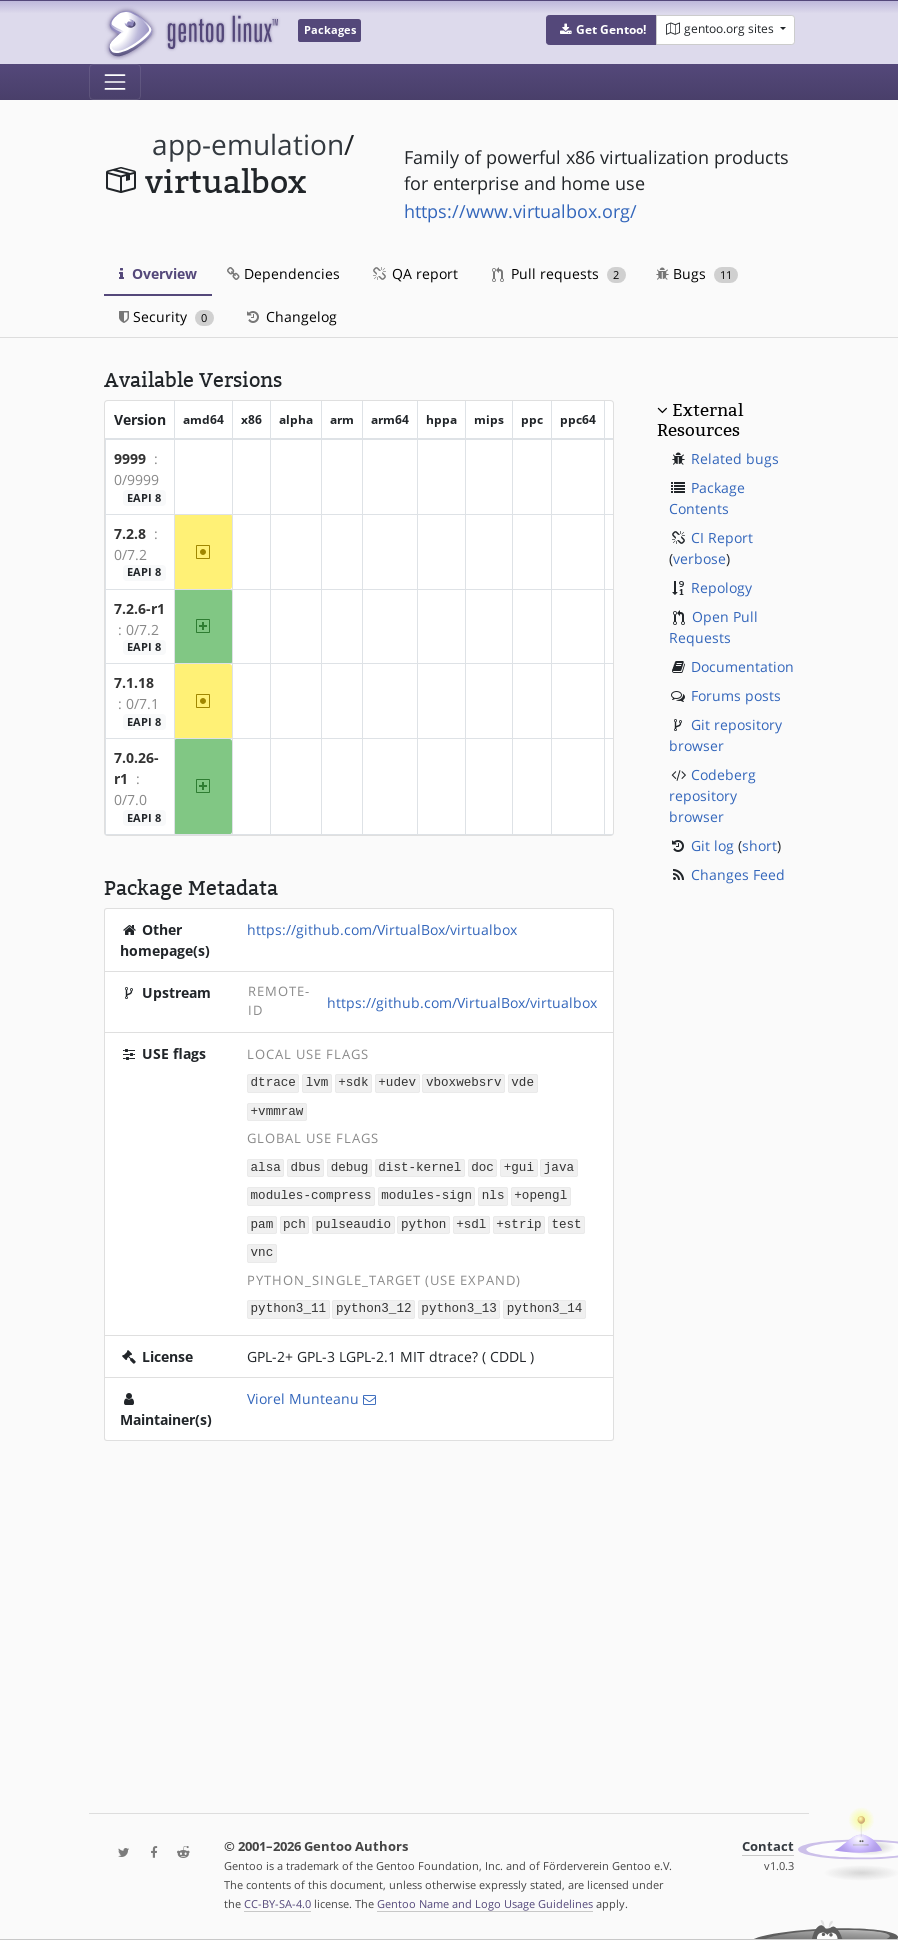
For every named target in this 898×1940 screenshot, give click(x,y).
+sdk (353, 1081)
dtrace (273, 1081)
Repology (721, 587)
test (566, 1219)
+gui (519, 1164)
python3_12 (374, 1301)
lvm (317, 1081)
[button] (601, 30)
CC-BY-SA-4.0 (277, 1903)
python (423, 1219)
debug (350, 1164)
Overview (158, 273)
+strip (518, 1219)
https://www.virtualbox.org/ (520, 211)
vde (522, 1081)
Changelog (290, 316)
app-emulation (248, 144)
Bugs (697, 273)
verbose (699, 558)
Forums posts (736, 695)
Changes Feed (738, 874)
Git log (712, 845)
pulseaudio (354, 1219)
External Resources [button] (700, 420)
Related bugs (735, 458)
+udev (397, 1081)
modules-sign (426, 1191)
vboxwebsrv (464, 1081)
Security (166, 316)
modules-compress (311, 1191)
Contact (768, 1846)
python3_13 (459, 1301)
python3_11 (289, 1301)
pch (294, 1219)
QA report (414, 273)
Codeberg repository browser (712, 795)
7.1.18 (134, 682)
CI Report (722, 537)
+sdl (471, 1219)
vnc (262, 1246)
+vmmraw (277, 1109)
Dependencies (283, 273)
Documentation (742, 666)
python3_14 (545, 1301)
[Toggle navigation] (115, 82)
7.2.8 (130, 533)
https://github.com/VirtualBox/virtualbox (382, 929)
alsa (266, 1164)
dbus (306, 1164)
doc (482, 1164)
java (559, 1164)
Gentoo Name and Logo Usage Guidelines (485, 1903)
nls (493, 1191)
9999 (130, 458)
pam (262, 1219)
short (759, 845)
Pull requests (559, 273)
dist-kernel (419, 1164)
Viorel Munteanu (303, 1391)
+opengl (540, 1191)
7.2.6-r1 (139, 608)
